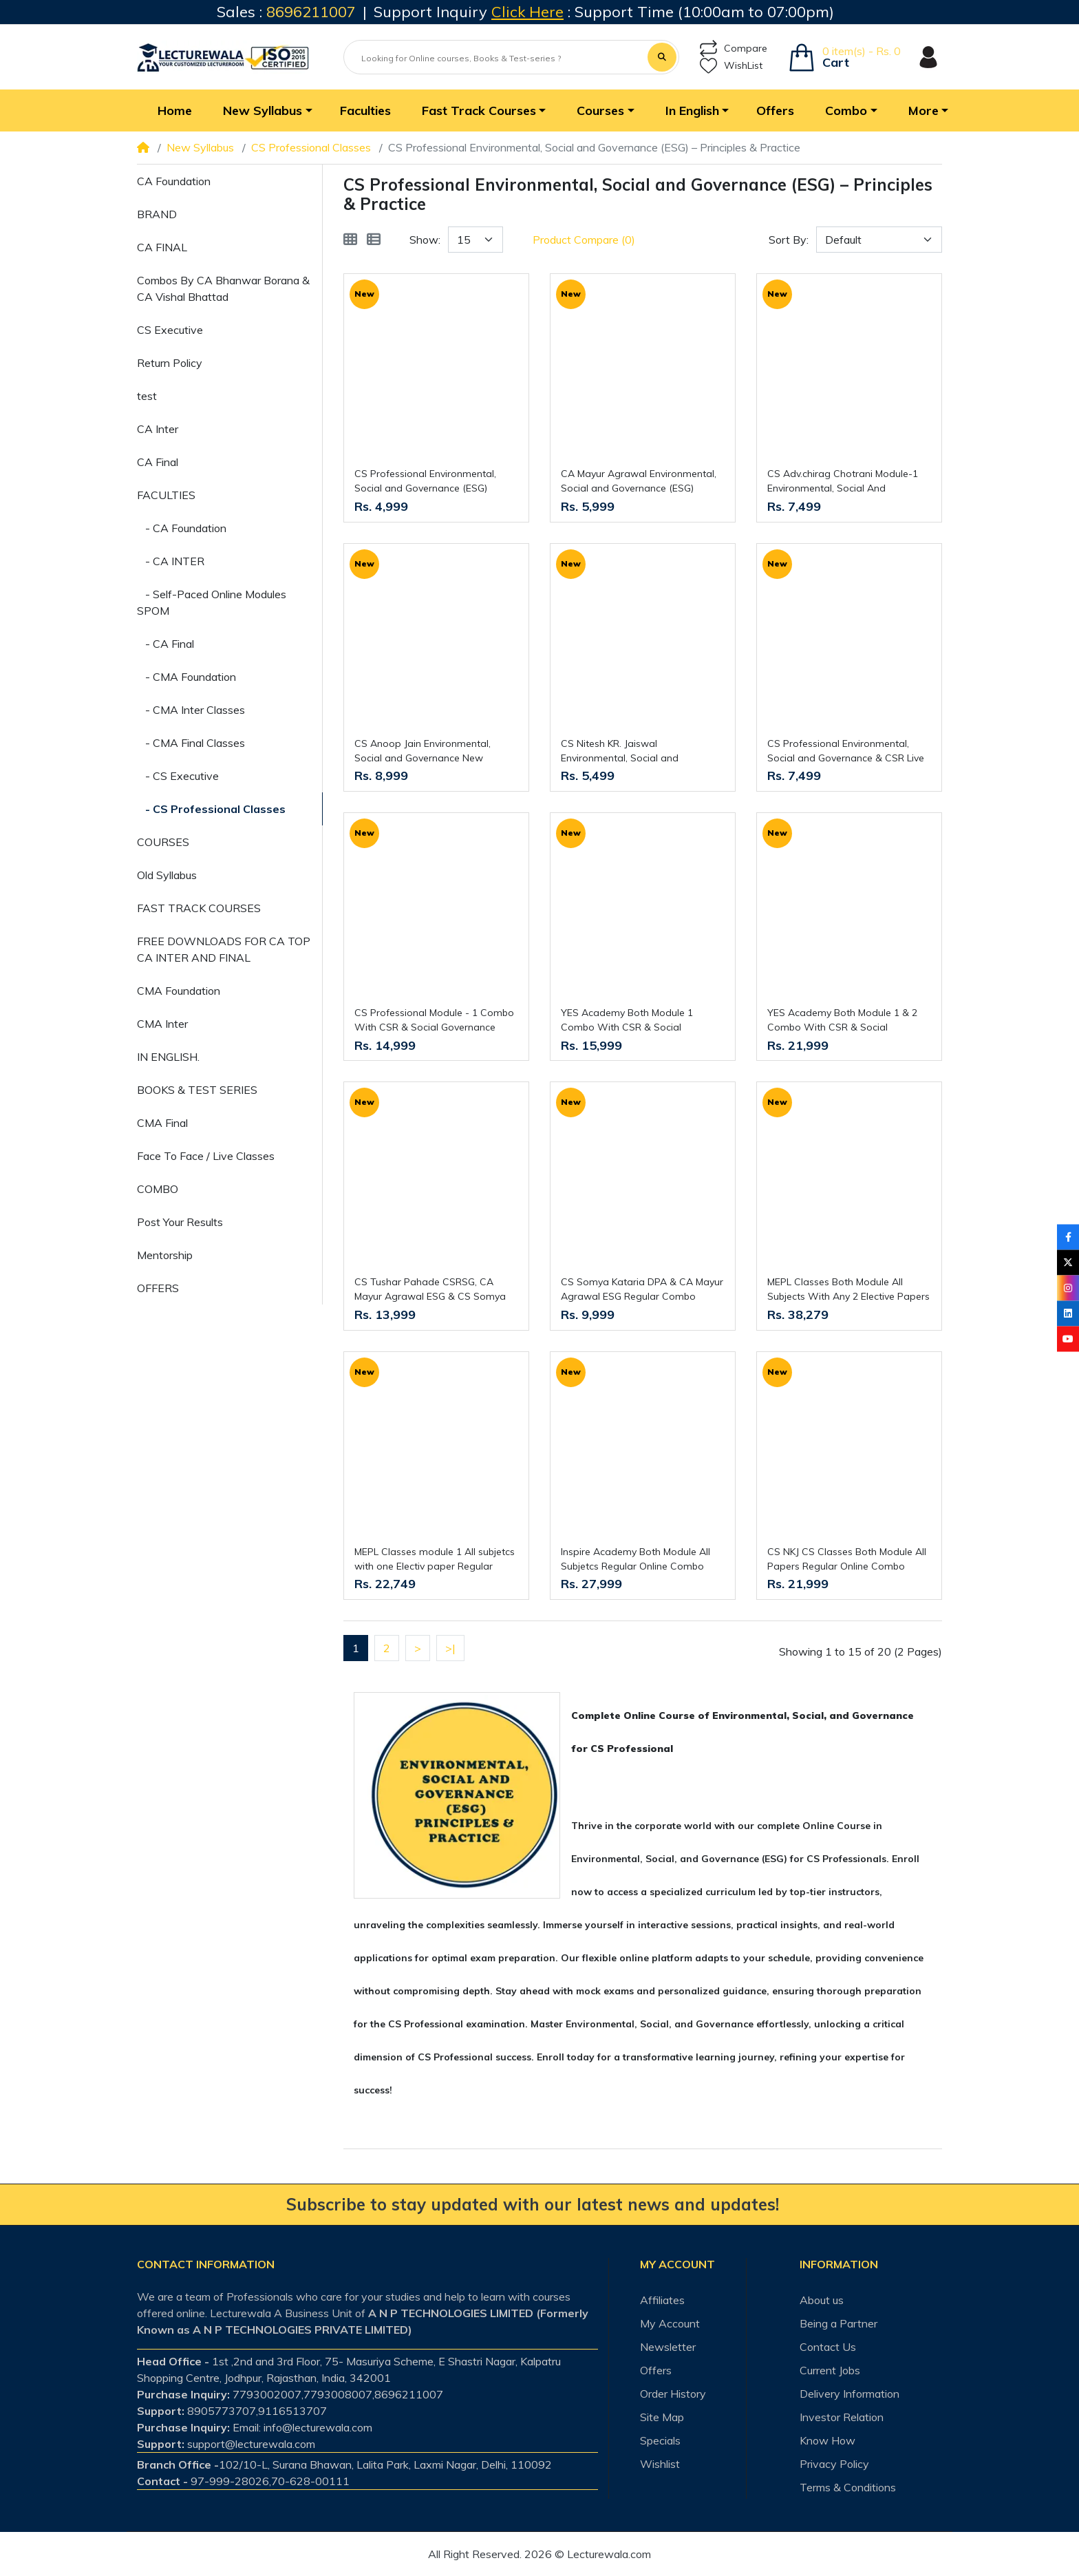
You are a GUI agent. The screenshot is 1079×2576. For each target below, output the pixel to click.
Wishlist (660, 2464)
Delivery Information (849, 2393)
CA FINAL (162, 247)
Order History (673, 2393)
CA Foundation (174, 181)
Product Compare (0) (584, 239)
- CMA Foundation (186, 677)
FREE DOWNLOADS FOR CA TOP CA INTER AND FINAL (223, 949)
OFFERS (158, 1288)
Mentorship (165, 1255)
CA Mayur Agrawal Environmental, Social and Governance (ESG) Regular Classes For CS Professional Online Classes (638, 481)
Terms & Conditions (848, 2487)
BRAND (157, 214)
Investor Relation (842, 2417)
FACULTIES (166, 495)
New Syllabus (200, 147)
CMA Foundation (178, 990)
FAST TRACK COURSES (199, 908)
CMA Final (162, 1123)
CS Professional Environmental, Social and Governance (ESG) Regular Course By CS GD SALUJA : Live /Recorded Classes (433, 481)
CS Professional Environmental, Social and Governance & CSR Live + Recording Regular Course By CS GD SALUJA (846, 751)
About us (822, 2300)
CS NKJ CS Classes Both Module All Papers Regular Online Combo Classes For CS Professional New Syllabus (846, 1559)
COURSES (163, 842)
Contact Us (828, 2347)
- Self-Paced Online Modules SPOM (211, 602)
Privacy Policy (834, 2464)
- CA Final (165, 644)
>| (450, 1648)
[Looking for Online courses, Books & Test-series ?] (497, 58)
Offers (656, 2370)
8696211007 (311, 11)
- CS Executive (178, 776)
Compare (733, 48)
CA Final (157, 462)
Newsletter (668, 2347)
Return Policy (169, 363)
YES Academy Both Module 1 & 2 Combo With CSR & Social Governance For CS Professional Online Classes (842, 1020)
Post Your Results (180, 1222)
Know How (827, 2440)
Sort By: (789, 239)
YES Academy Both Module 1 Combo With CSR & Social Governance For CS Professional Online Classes (634, 1020)
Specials (660, 2440)
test (147, 396)
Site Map (662, 2417)
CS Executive (170, 330)
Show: (424, 239)
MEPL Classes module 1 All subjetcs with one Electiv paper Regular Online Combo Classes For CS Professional (434, 1559)
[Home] (143, 147)
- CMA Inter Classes (191, 710)
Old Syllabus (167, 875)
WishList (731, 65)
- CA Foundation (181, 528)
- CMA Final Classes (191, 743)
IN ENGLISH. (168, 1057)
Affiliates (662, 2300)
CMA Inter (162, 1024)
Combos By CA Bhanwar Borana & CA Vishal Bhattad (223, 288)
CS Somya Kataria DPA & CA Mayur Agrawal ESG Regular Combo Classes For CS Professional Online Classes (642, 1290)
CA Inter (157, 429)
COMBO (157, 1189)
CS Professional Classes (311, 147)
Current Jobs (830, 2370)
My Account (670, 2323)
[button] (266, 110)
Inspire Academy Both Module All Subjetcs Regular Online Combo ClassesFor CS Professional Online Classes (639, 1559)
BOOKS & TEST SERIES (197, 1090)
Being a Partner (838, 2323)
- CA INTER (170, 561)
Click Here (527, 11)
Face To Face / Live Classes (206, 1156)
